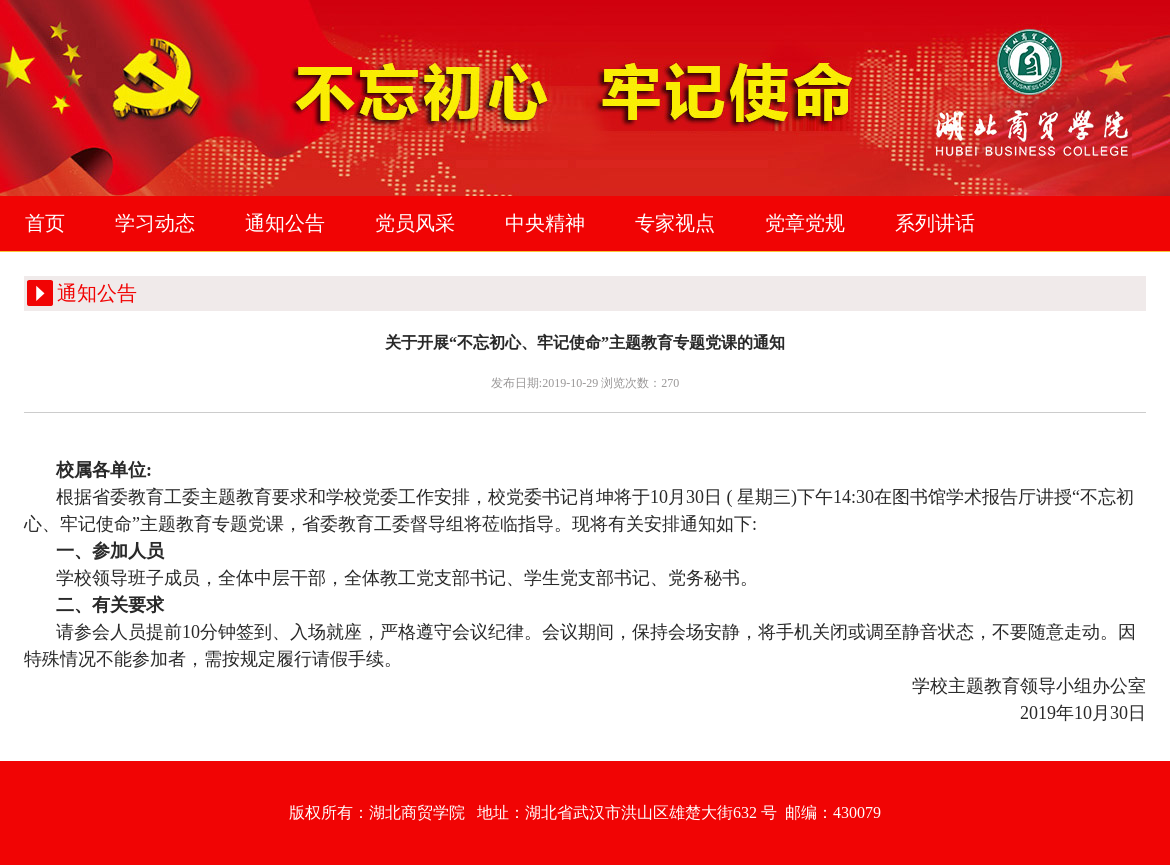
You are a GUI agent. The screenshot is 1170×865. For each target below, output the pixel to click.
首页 (45, 223)
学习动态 (155, 223)
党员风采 (415, 223)
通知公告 (285, 223)
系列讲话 (935, 223)
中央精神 (545, 223)
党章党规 (805, 223)
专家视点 (675, 223)
